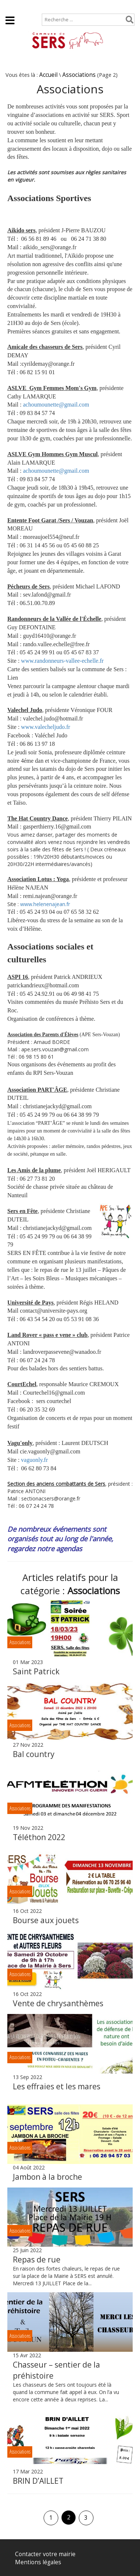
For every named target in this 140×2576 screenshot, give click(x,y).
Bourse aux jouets (46, 1920)
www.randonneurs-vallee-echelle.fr (62, 661)
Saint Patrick (36, 1671)
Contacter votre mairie (45, 2554)
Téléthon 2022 (39, 1837)
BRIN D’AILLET (38, 2481)
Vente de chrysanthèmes (58, 2003)
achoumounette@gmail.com (56, 404)
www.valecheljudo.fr (45, 727)
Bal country (34, 1754)
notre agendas (59, 1548)
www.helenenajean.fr (45, 904)
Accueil (12, 6)
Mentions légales (38, 2562)
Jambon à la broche (47, 2177)
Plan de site (47, 6)
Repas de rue (36, 2259)
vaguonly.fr (34, 1460)
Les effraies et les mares (56, 2086)
